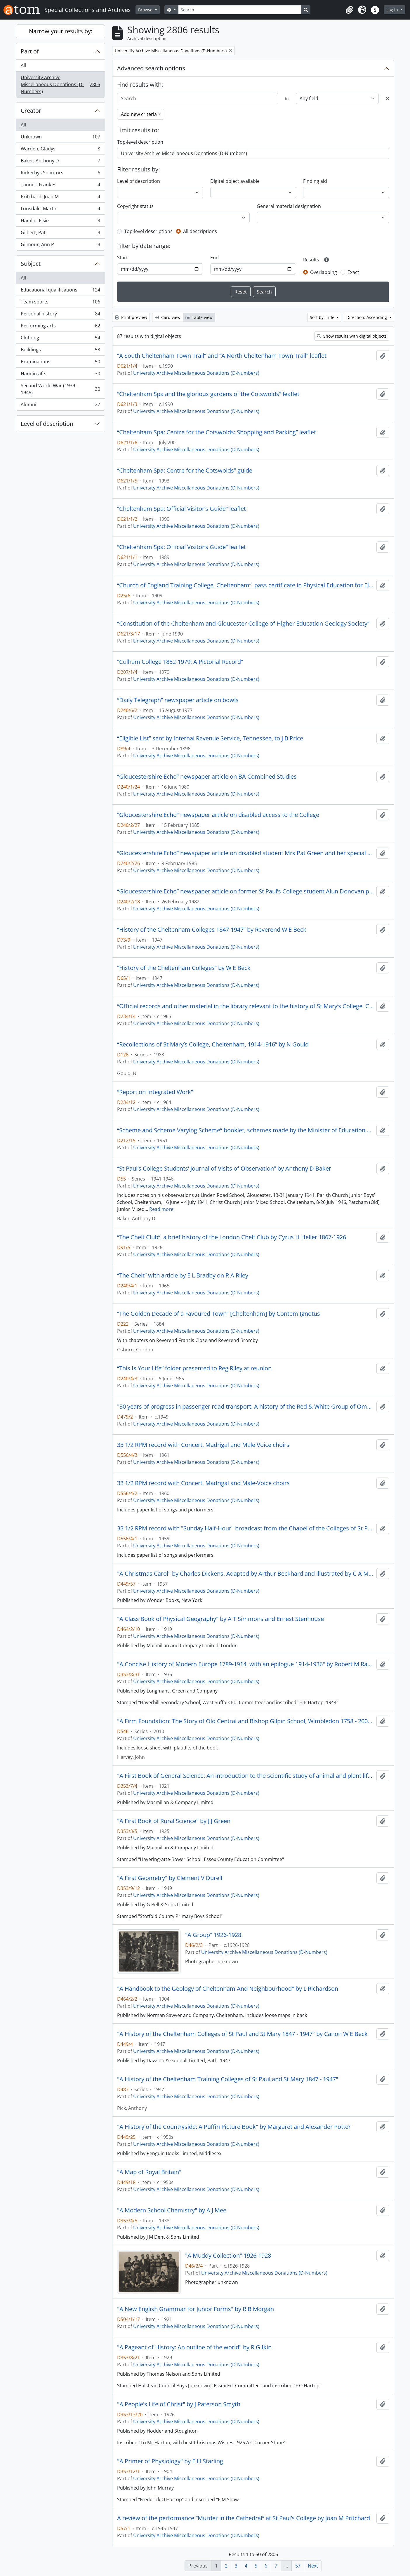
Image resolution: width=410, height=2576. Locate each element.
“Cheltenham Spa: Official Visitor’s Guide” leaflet (181, 508)
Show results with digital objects (352, 336)
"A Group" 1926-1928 (213, 1934)
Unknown (60, 138)
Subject (31, 264)
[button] (349, 10)
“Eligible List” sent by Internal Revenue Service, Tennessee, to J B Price (210, 738)
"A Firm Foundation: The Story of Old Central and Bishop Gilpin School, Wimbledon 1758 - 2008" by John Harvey (245, 1721)
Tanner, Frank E (60, 186)
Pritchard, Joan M (60, 198)
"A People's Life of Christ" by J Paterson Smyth (178, 2404)
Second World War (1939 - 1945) (60, 389)
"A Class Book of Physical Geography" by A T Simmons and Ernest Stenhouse (220, 1618)
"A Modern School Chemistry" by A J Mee (171, 2210)
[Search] (239, 9)
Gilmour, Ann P (60, 245)
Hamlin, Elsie (60, 222)
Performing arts (60, 327)
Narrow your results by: (60, 31)
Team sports (60, 303)
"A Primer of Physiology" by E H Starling (170, 2461)
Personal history (60, 315)
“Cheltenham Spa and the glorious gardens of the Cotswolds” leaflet (208, 393)
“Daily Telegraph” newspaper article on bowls (178, 700)
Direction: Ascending (367, 317)
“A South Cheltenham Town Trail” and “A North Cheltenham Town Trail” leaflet (221, 355)
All (23, 65)
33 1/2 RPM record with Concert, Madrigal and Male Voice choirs (203, 1444)
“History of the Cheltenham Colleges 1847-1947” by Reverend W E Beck (211, 929)
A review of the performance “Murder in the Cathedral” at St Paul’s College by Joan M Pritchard (243, 2518)
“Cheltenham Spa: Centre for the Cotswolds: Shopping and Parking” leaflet (216, 432)
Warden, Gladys (60, 150)
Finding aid (315, 181)
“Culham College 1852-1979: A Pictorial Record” (180, 661)
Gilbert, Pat (60, 234)
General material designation (289, 206)
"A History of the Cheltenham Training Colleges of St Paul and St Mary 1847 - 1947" (227, 2079)
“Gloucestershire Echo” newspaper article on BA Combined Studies (207, 776)
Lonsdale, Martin (60, 210)
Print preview (131, 317)
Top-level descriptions (148, 231)
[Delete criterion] (387, 98)
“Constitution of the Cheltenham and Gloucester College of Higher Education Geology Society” (243, 623)
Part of (30, 51)
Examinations (60, 363)
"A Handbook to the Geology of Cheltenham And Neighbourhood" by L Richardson (227, 1988)
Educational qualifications (60, 291)
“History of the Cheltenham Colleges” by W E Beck (184, 967)
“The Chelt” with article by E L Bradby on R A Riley (182, 1275)
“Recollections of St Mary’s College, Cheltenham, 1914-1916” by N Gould (213, 1044)
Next (313, 2566)
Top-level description (140, 142)
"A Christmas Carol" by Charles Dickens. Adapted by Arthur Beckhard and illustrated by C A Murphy (245, 1573)
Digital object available (235, 181)
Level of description (47, 424)
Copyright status (135, 206)
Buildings (60, 351)
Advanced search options (151, 68)
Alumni (60, 405)
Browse (146, 10)
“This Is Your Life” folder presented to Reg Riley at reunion (194, 1368)
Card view (167, 317)
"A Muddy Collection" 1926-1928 (228, 2255)
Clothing (60, 339)
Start (122, 257)
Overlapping (323, 272)
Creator (31, 110)
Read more (161, 1209)
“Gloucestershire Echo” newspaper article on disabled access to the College (218, 814)
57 (297, 2566)
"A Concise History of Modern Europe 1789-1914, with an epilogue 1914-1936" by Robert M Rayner (245, 1664)
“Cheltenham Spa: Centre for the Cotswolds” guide (184, 470)
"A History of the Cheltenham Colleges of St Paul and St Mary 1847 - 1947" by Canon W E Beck (242, 2033)
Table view (199, 317)
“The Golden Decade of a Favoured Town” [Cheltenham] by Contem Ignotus (218, 1313)
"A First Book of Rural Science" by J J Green (173, 1821)
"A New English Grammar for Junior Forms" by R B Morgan (195, 2309)
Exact (353, 272)
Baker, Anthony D (60, 162)
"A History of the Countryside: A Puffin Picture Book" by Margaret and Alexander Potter (234, 2126)
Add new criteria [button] (139, 114)
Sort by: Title (323, 317)
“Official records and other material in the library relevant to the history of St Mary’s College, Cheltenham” (245, 1006)
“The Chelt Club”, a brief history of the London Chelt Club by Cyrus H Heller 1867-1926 (231, 1237)
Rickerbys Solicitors (60, 174)
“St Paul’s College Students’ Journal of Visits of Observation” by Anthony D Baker (224, 1168)
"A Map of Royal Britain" (149, 2172)
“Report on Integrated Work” (155, 1092)
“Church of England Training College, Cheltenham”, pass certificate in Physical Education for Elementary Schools (245, 585)
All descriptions (200, 231)
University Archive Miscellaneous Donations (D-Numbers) (60, 84)
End (214, 257)
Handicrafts (60, 375)
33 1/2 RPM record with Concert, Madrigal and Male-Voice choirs (203, 1483)
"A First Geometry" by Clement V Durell (169, 1877)
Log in (392, 10)
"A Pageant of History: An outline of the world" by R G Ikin (194, 2347)
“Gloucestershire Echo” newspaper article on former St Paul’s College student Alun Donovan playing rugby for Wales (245, 891)
